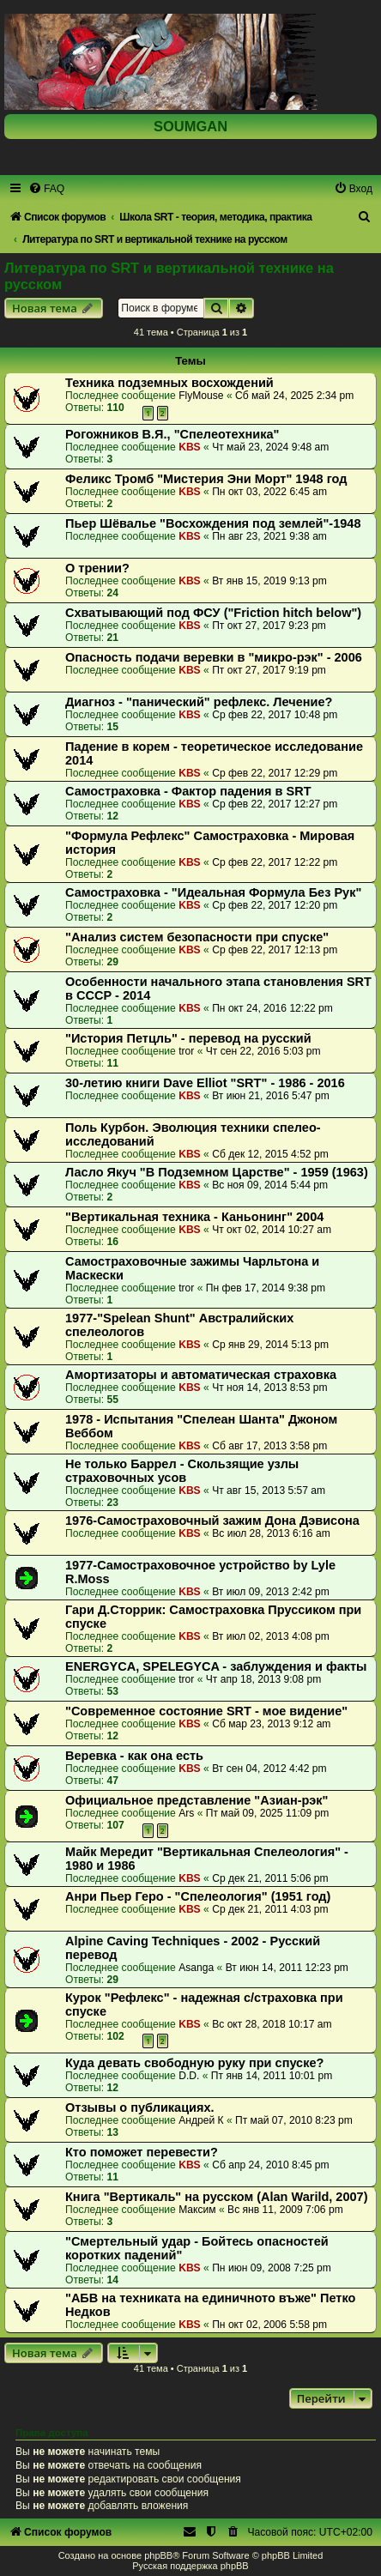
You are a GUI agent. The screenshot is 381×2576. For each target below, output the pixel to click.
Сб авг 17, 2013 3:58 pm (269, 1446)
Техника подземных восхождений (169, 383)
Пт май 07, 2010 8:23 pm (294, 2120)
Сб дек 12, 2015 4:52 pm (270, 1154)
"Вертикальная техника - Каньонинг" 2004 (194, 1217)
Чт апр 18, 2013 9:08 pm (263, 1679)
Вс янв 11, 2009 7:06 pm (285, 2210)
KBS (189, 447)
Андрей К (200, 2120)
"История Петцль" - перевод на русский (188, 1038)
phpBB (158, 2555)
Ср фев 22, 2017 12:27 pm (274, 804)
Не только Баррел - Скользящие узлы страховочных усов (182, 1471)
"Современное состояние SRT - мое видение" (206, 1711)
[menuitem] (46, 189)
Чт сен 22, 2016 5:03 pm (263, 1051)
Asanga (196, 1968)
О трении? (97, 568)
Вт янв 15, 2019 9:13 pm (269, 581)
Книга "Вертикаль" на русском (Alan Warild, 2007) (216, 2197)
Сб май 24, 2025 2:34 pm (294, 396)
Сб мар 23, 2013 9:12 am (271, 1724)
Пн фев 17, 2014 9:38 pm (265, 1288)
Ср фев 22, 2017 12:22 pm (274, 862)
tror (186, 1051)
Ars (186, 1813)
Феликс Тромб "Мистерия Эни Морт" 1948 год (206, 479)
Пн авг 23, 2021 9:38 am (269, 536)
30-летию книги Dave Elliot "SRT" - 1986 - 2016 (205, 1083)
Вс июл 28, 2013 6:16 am (271, 1533)
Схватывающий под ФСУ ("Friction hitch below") (213, 613)
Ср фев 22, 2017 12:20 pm (274, 905)
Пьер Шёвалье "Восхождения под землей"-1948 (213, 523)
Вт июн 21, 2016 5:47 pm (271, 1096)
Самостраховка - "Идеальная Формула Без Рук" (213, 892)
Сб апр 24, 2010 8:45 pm (271, 2165)
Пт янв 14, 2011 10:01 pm (271, 2076)
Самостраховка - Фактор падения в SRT (188, 791)
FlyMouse (200, 396)
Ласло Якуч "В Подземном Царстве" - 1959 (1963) (216, 1172)
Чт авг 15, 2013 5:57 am (268, 1491)
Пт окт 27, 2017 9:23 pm (269, 626)
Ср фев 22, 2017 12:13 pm (274, 950)
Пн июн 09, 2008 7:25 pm (271, 2268)
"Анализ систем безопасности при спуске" (197, 937)
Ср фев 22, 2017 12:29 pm (274, 773)
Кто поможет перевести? (141, 2152)
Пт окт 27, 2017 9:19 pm (269, 670)
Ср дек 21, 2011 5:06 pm (270, 1878)
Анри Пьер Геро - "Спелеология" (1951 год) (197, 1896)
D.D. (188, 2076)
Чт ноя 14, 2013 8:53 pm (269, 1388)
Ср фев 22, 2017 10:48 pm (274, 715)
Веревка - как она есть (134, 1756)
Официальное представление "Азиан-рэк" (196, 1800)
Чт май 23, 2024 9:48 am (270, 447)
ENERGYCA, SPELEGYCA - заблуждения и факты (215, 1666)
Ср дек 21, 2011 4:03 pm (270, 1909)
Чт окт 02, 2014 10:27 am (271, 1230)
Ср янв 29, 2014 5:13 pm (270, 1345)
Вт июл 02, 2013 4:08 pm (271, 1636)
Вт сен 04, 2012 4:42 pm (269, 1769)
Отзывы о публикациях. (140, 2107)
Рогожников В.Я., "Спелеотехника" (172, 434)
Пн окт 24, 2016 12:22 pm (272, 1008)
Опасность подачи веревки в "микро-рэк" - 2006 (213, 657)
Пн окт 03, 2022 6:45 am (269, 492)
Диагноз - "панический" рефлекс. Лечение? (198, 702)
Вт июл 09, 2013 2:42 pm (271, 1592)
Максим (196, 2210)
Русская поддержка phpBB (190, 2566)
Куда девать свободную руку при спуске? (194, 2063)
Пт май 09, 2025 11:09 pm (268, 1813)
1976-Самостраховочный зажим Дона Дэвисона (212, 1520)
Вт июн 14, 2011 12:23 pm (287, 1968)
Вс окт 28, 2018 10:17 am (271, 2024)
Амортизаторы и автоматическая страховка (200, 1375)
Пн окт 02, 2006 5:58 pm (269, 2325)
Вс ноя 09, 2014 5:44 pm (270, 1185)
